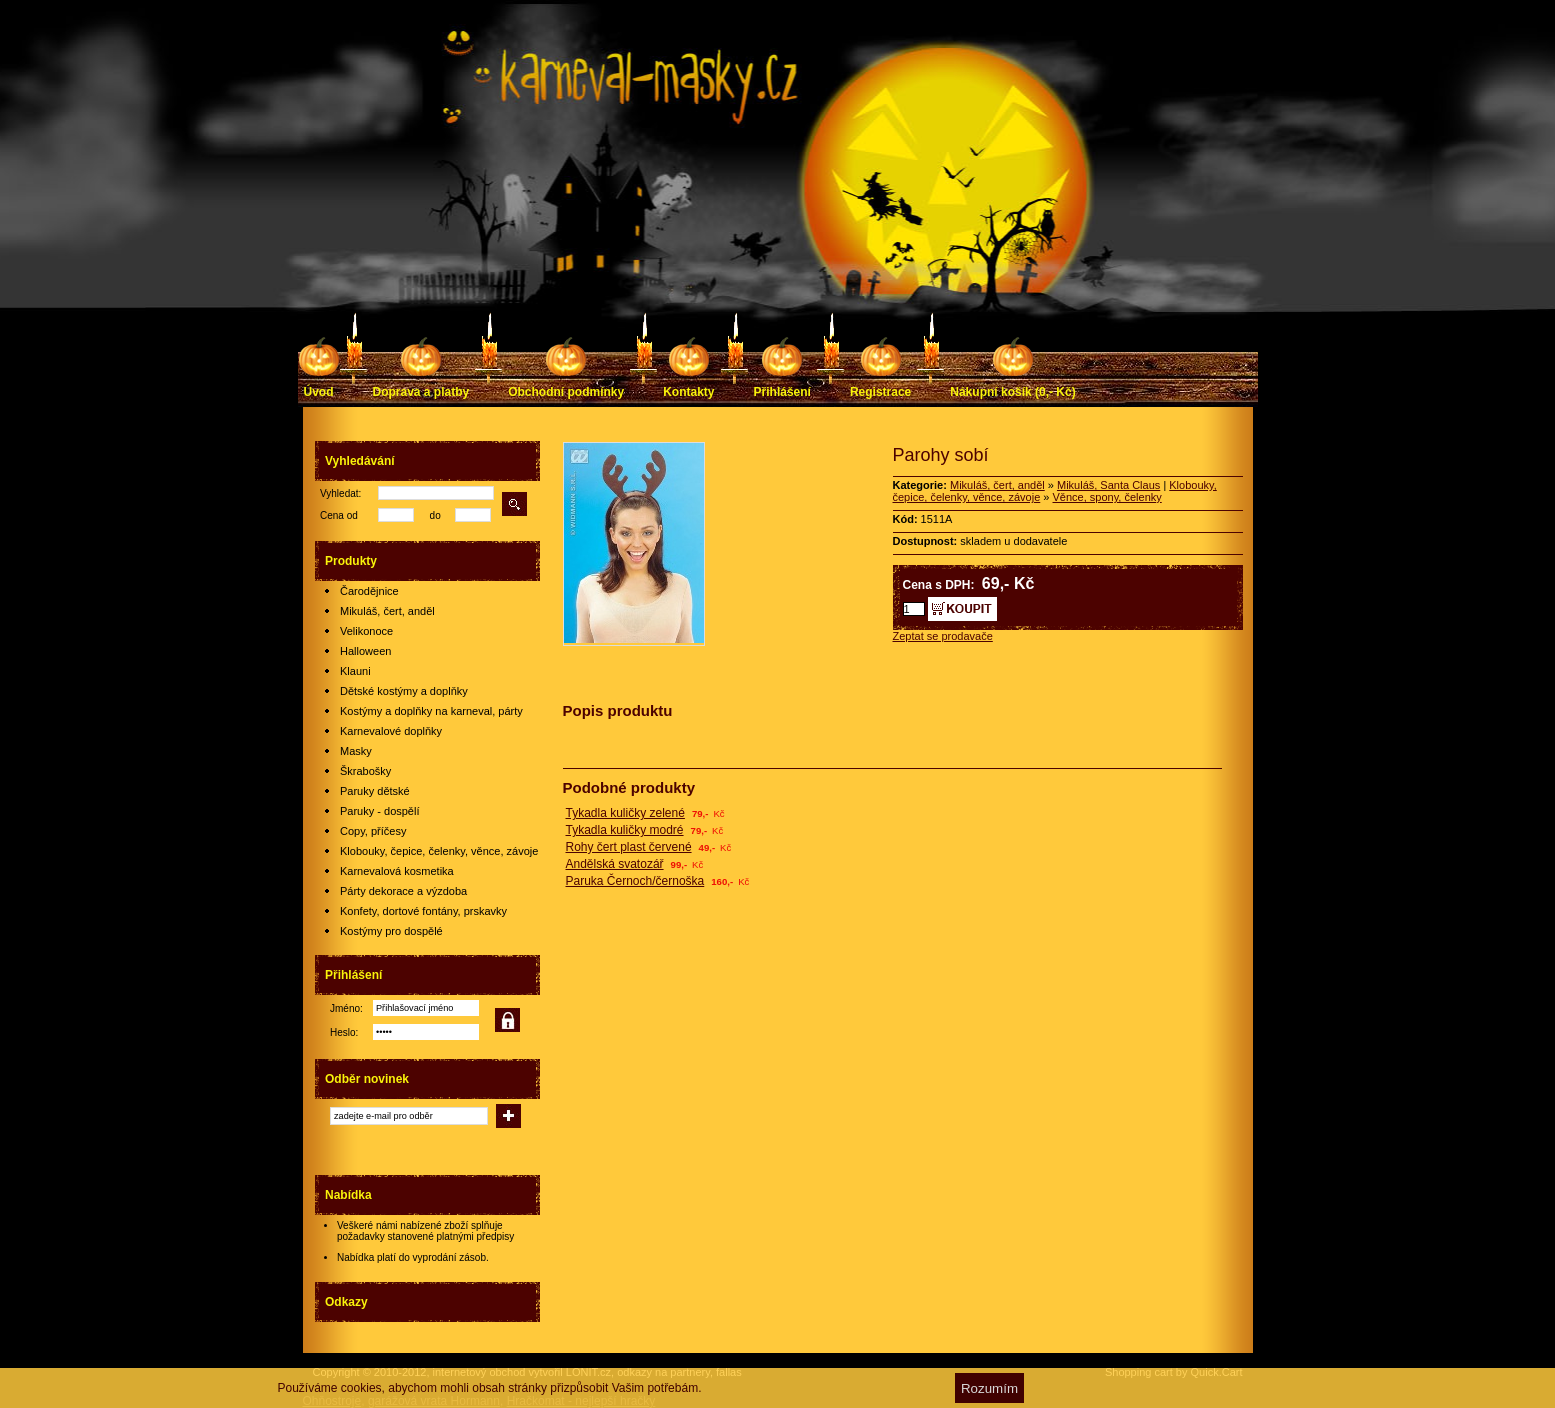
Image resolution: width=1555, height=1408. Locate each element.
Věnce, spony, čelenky (1107, 497)
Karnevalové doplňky (391, 731)
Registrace (880, 392)
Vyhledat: (340, 493)
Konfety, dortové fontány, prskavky (423, 911)
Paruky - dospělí (379, 811)
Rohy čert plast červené (629, 847)
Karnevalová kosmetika (397, 871)
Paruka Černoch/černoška (635, 881)
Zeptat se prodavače (943, 636)
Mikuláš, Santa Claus (1108, 485)
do (435, 515)
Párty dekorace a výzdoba (403, 891)
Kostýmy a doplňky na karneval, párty (431, 711)
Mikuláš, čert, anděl (387, 611)
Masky (356, 751)
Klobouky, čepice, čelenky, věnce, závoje (439, 851)
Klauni (355, 671)
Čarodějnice (369, 591)
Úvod (319, 392)
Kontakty (688, 392)
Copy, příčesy (373, 831)
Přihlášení (782, 392)
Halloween (365, 651)
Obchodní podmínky (566, 392)
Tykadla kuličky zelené (625, 813)
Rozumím (989, 1388)
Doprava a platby (421, 392)
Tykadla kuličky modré (625, 830)
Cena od (339, 515)
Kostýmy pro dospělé (391, 931)
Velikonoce (366, 631)
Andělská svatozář (615, 864)
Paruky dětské (375, 791)
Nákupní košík (1012, 392)
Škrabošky (365, 771)
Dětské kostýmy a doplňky (404, 691)
